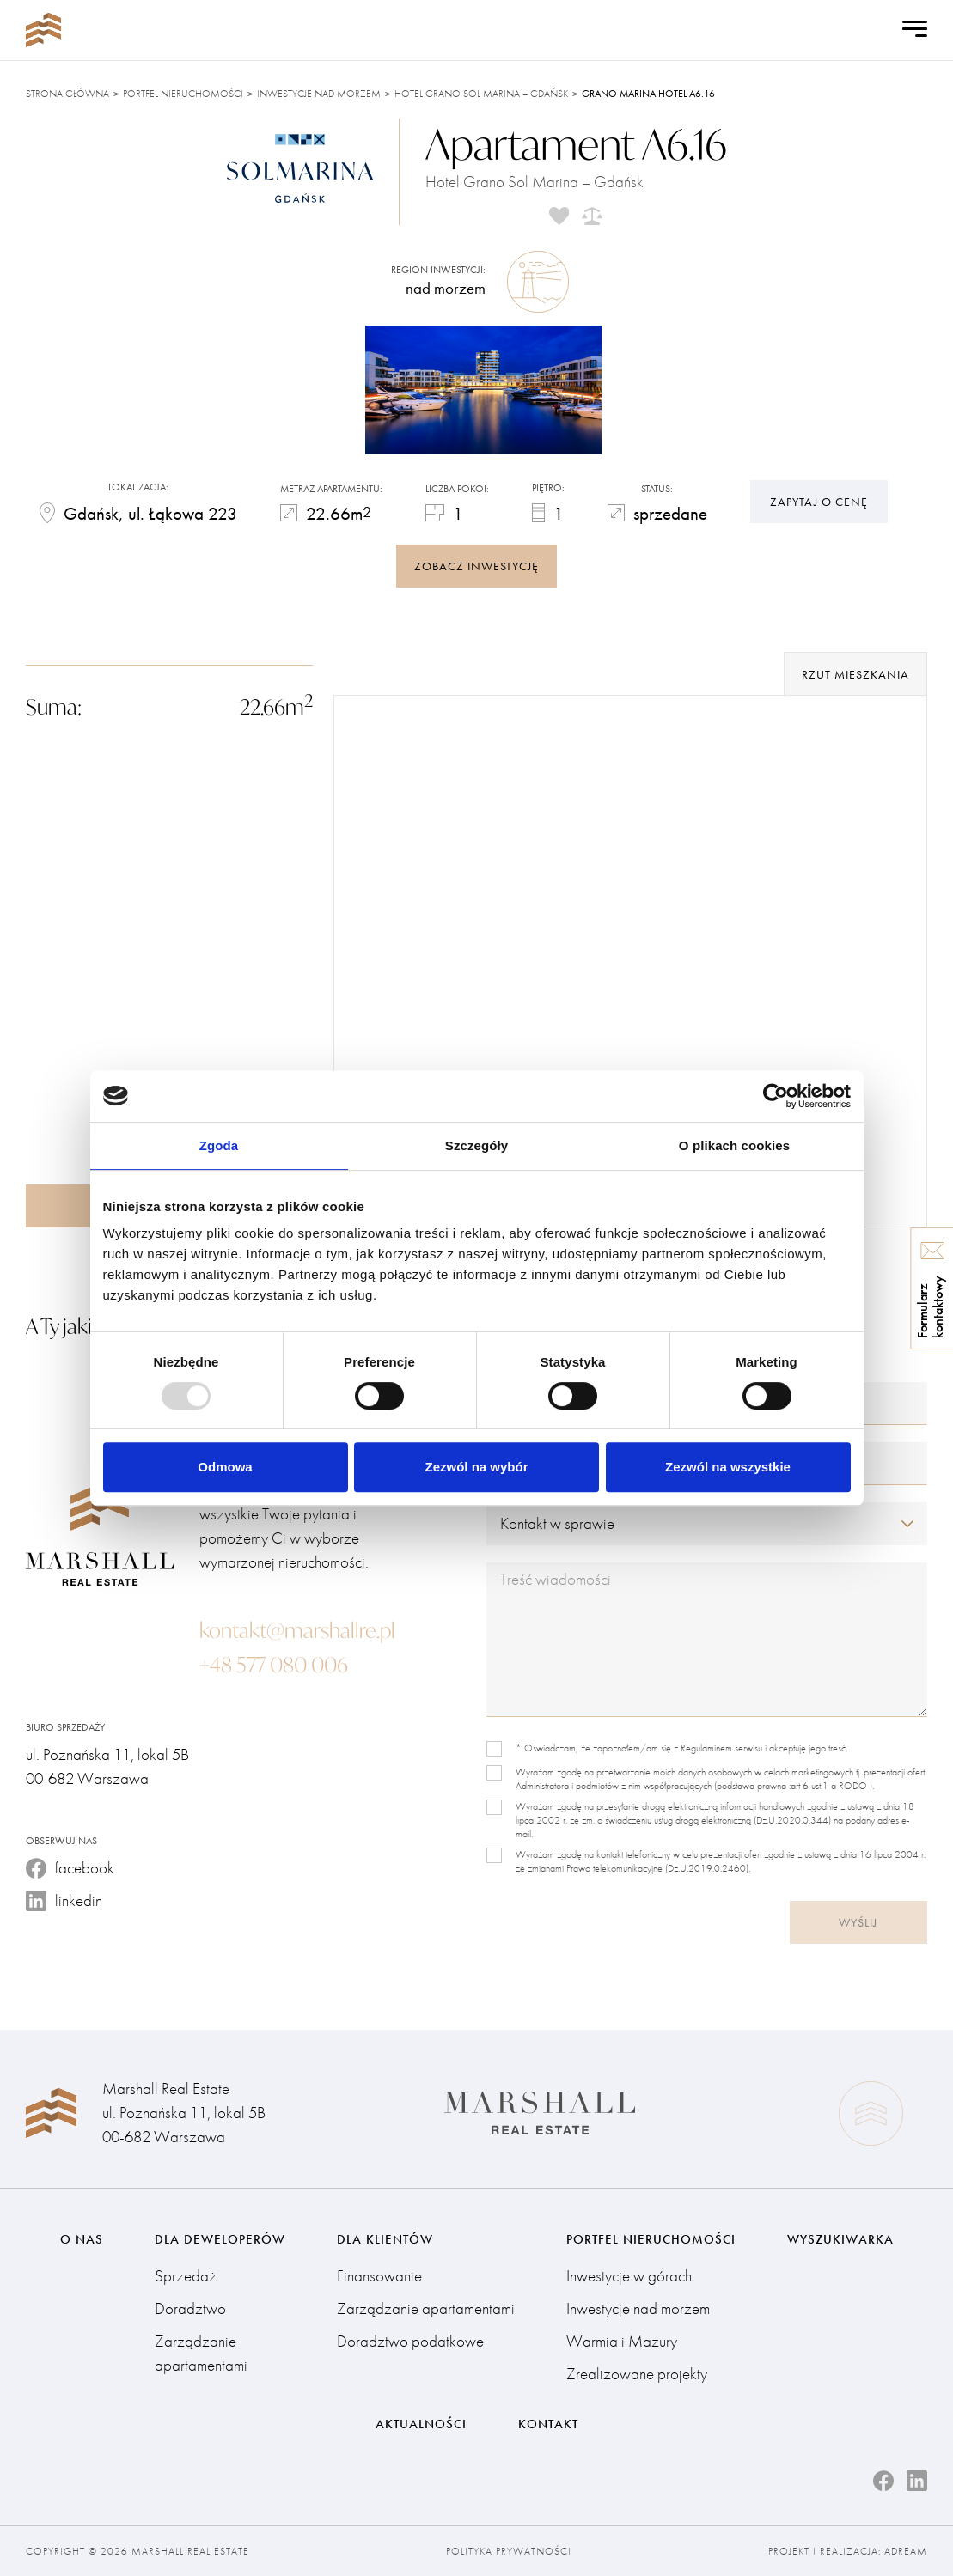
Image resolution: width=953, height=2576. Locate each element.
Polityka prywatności (508, 2551)
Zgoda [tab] (219, 1145)
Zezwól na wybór (476, 1466)
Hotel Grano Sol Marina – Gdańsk (481, 93)
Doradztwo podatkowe (410, 2341)
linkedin (64, 1900)
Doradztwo (190, 2308)
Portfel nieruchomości (183, 93)
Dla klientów (385, 2239)
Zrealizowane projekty (636, 2373)
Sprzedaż (186, 2276)
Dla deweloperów (220, 2239)
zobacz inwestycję (476, 566)
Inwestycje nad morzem (319, 93)
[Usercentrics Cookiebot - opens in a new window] (775, 1096)
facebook (70, 1868)
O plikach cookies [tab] (734, 1145)
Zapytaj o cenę (819, 501)
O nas (81, 2239)
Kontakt (548, 2424)
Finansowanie (379, 2276)
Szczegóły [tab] (476, 1145)
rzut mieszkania (855, 674)
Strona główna (67, 93)
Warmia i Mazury (621, 2341)
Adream (905, 2551)
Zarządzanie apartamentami (201, 2353)
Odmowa (225, 1466)
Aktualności (421, 2424)
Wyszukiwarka (840, 2239)
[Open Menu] (914, 30)
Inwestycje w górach (629, 2276)
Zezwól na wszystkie (728, 1466)
